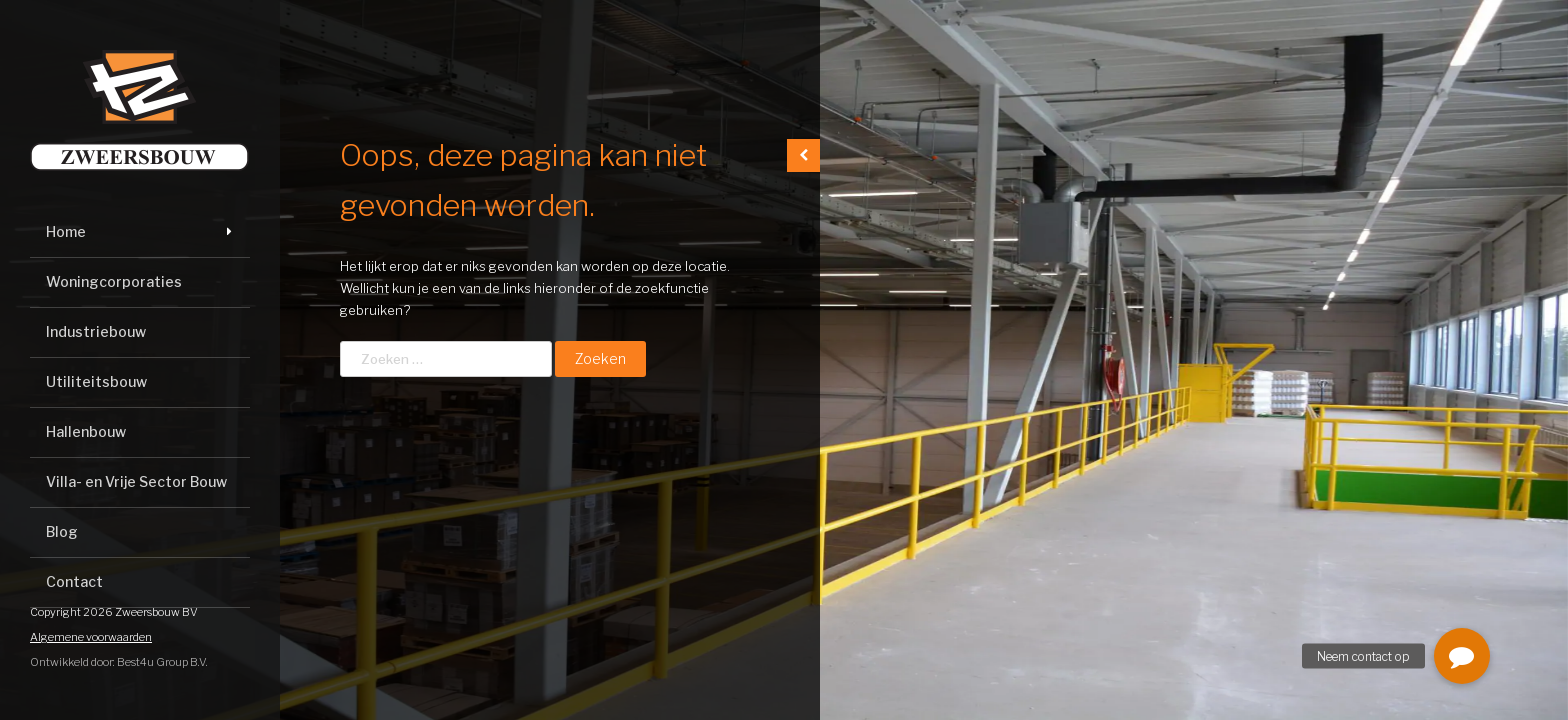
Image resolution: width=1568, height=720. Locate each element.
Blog (62, 531)
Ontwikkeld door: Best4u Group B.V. (119, 662)
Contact (74, 581)
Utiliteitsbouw (96, 381)
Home (66, 231)
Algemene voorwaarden (91, 637)
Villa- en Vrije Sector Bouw (136, 481)
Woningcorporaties (114, 281)
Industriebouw (96, 331)
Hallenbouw (86, 431)
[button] (1462, 656)
